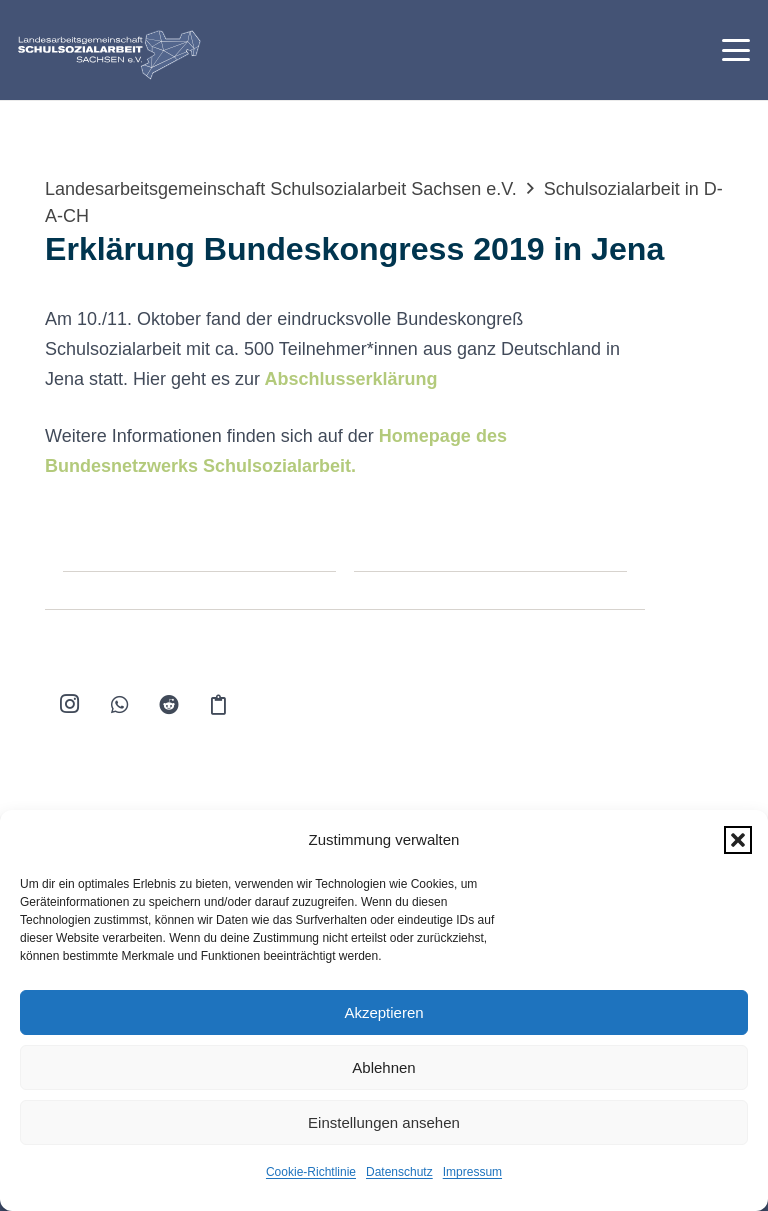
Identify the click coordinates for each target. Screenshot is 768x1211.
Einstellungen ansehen (384, 1122)
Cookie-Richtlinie (311, 1172)
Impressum (472, 1172)
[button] (738, 840)
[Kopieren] (219, 705)
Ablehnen (383, 1067)
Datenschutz (399, 1172)
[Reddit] (169, 705)
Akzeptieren (383, 1012)
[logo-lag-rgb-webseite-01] (109, 55)
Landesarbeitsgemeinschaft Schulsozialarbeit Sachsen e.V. (281, 189)
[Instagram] (70, 705)
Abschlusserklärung (350, 379)
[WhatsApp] (120, 705)
